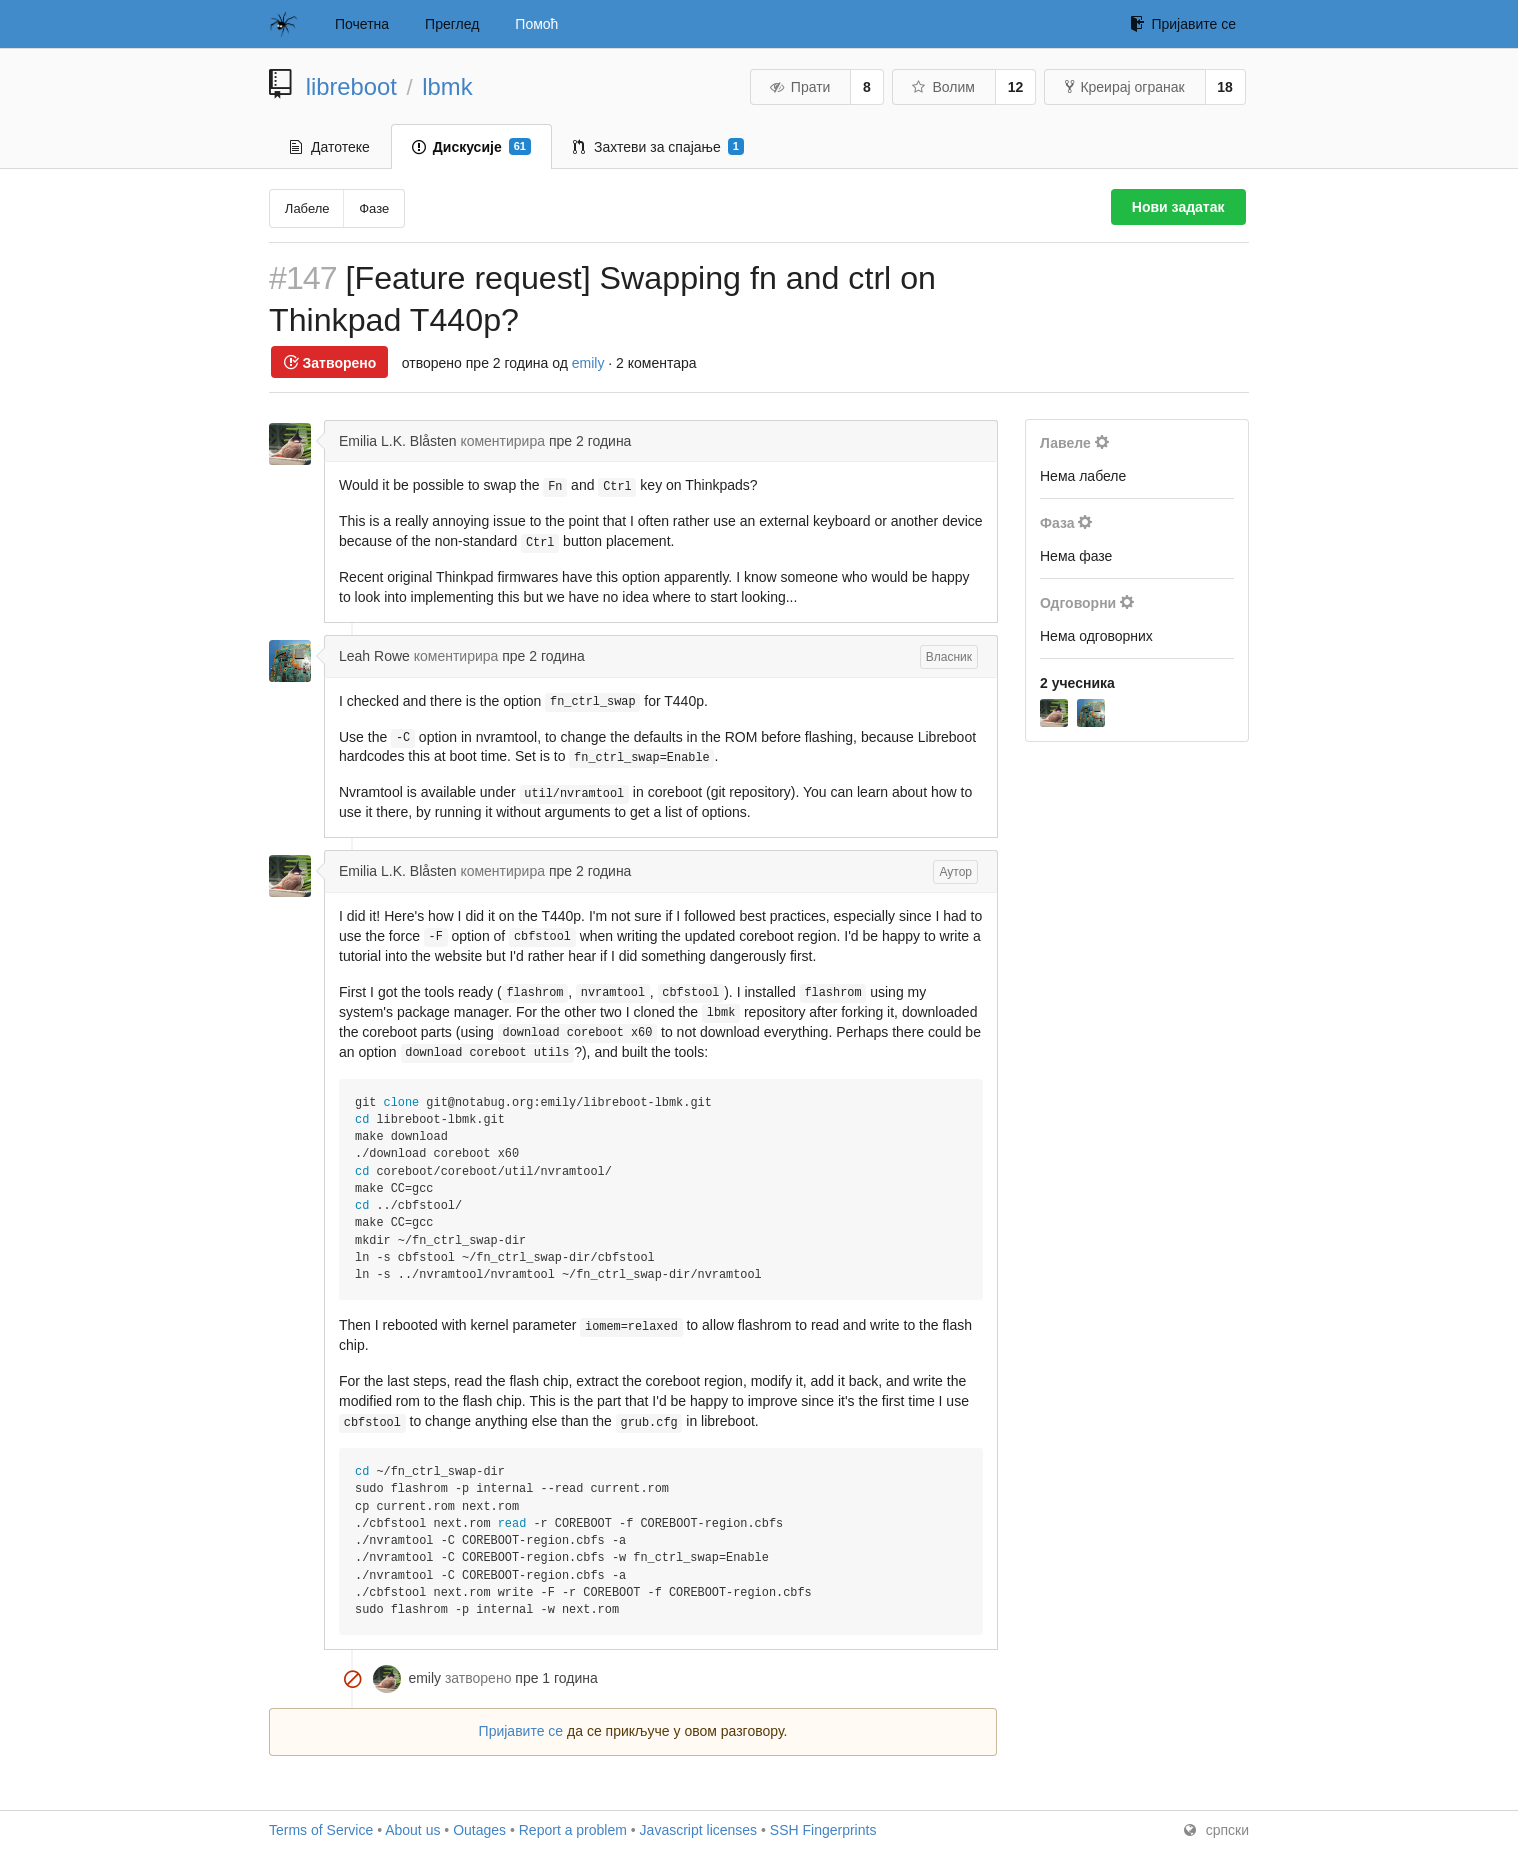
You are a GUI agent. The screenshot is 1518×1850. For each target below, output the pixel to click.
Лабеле (307, 208)
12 (1016, 87)
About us (412, 1830)
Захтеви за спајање (658, 147)
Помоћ (536, 24)
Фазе (374, 208)
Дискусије (471, 147)
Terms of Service (321, 1830)
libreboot (351, 86)
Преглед (452, 24)
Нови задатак (1178, 207)
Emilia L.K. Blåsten (398, 441)
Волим (942, 87)
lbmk (447, 86)
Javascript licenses (699, 1830)
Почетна (362, 24)
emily (588, 363)
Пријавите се (1183, 24)
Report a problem (573, 1830)
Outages (479, 1830)
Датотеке (330, 147)
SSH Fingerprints (823, 1830)
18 (1225, 87)
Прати (799, 87)
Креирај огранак (1124, 87)
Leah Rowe (374, 656)
